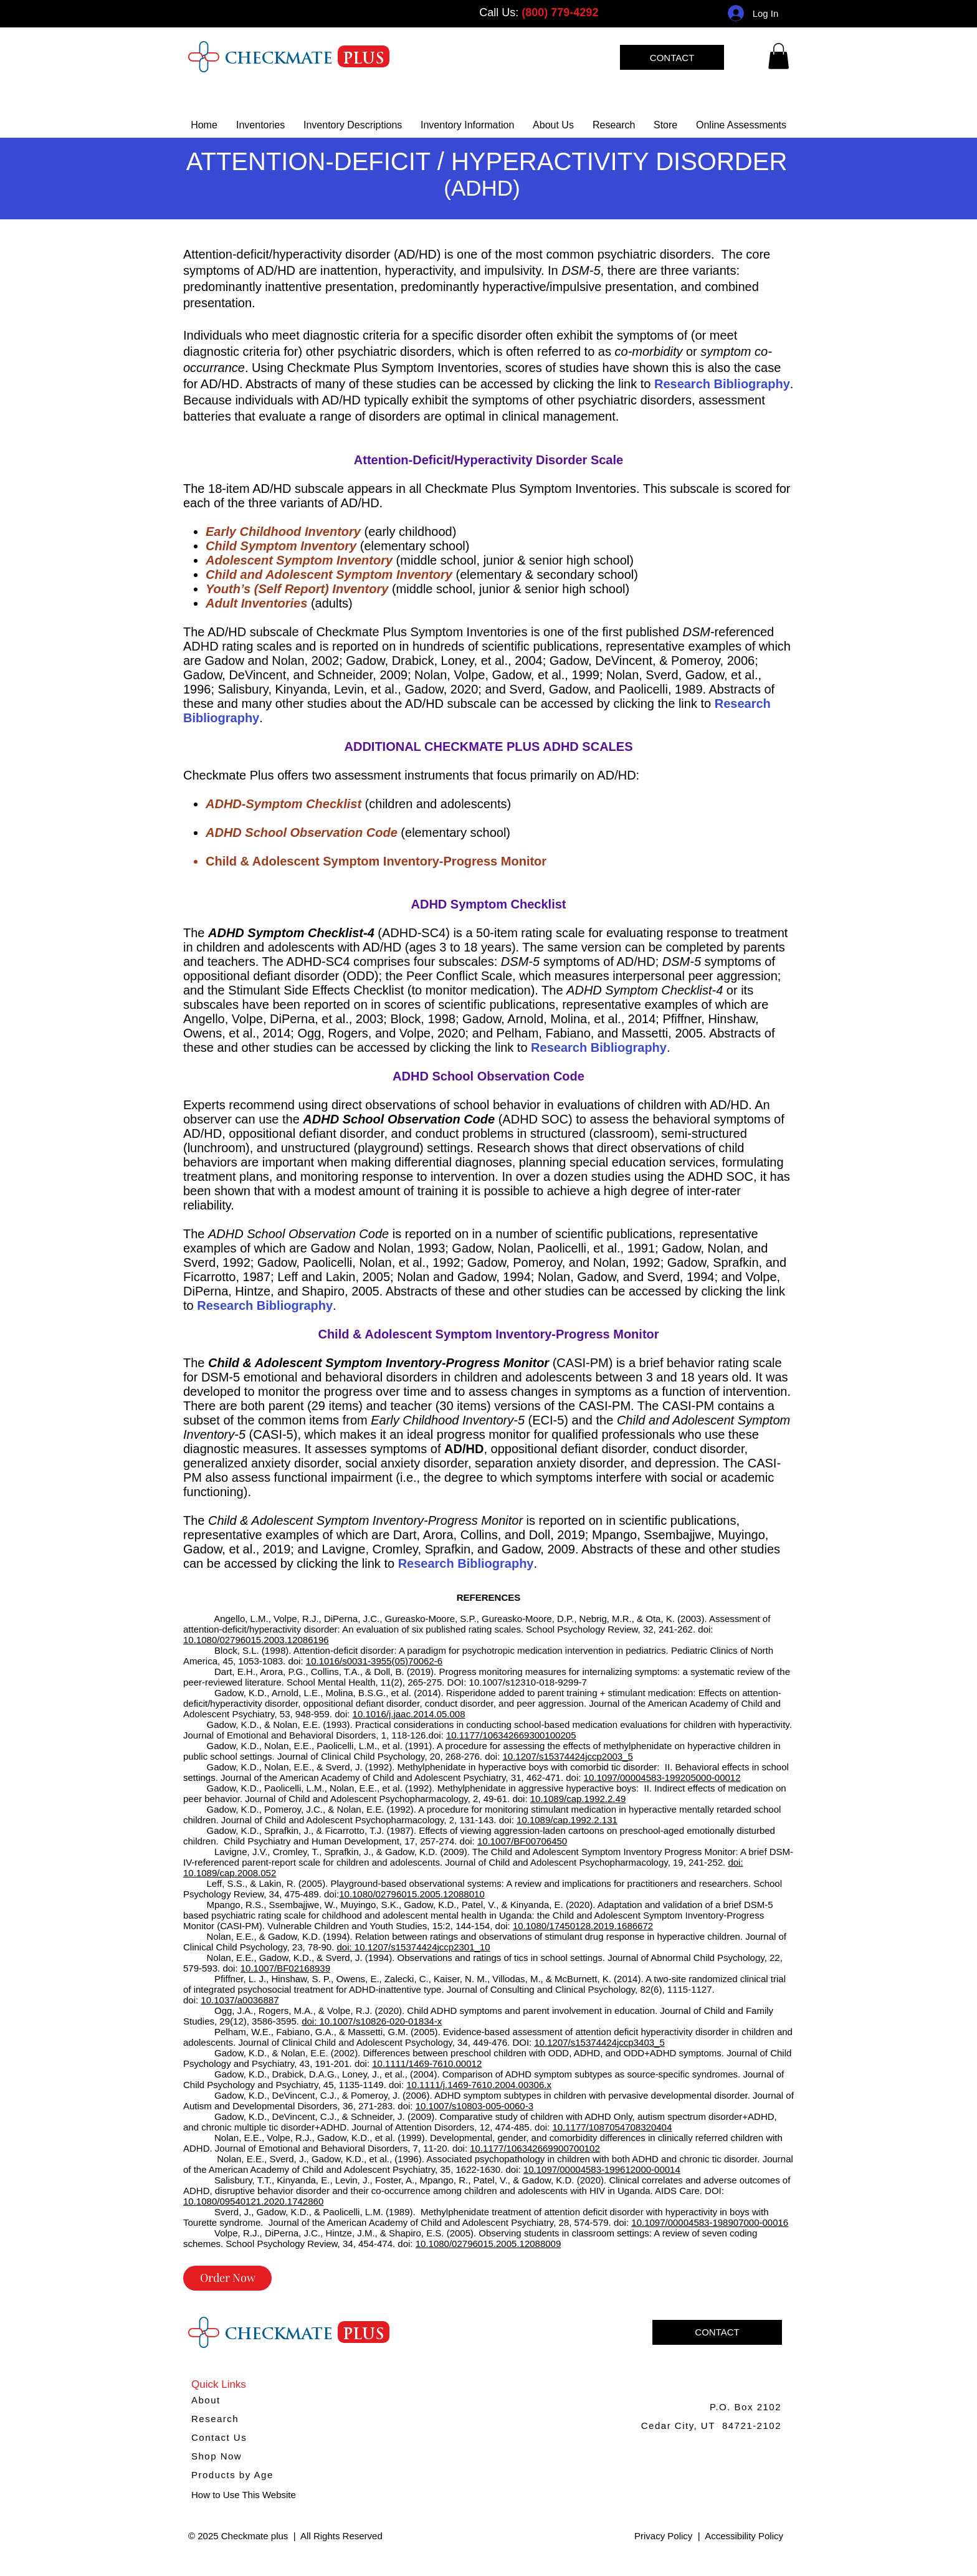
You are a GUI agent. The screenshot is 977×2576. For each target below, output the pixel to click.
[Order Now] (227, 2278)
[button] (467, 125)
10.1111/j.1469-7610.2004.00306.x (478, 2084)
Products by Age (232, 2474)
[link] (778, 56)
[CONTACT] (672, 57)
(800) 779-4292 (560, 12)
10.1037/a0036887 (240, 2000)
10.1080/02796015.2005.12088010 (412, 1894)
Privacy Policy (663, 2536)
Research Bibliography (722, 384)
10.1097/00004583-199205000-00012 (662, 1777)
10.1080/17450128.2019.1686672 (583, 1925)
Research (215, 2418)
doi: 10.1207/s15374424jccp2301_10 (413, 1947)
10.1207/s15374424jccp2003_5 (568, 1756)
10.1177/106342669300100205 (511, 1735)
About (206, 2400)
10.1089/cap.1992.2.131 (567, 1820)
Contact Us (219, 2437)
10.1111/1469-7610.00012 (427, 2063)
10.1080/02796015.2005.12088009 (488, 2243)
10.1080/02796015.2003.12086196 (256, 1639)
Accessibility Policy (744, 2536)
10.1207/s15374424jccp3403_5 (599, 2042)
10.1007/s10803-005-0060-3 (474, 2106)
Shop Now (216, 2456)
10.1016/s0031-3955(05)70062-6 (374, 1661)
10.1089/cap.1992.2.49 (578, 1798)
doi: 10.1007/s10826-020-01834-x (372, 2021)
